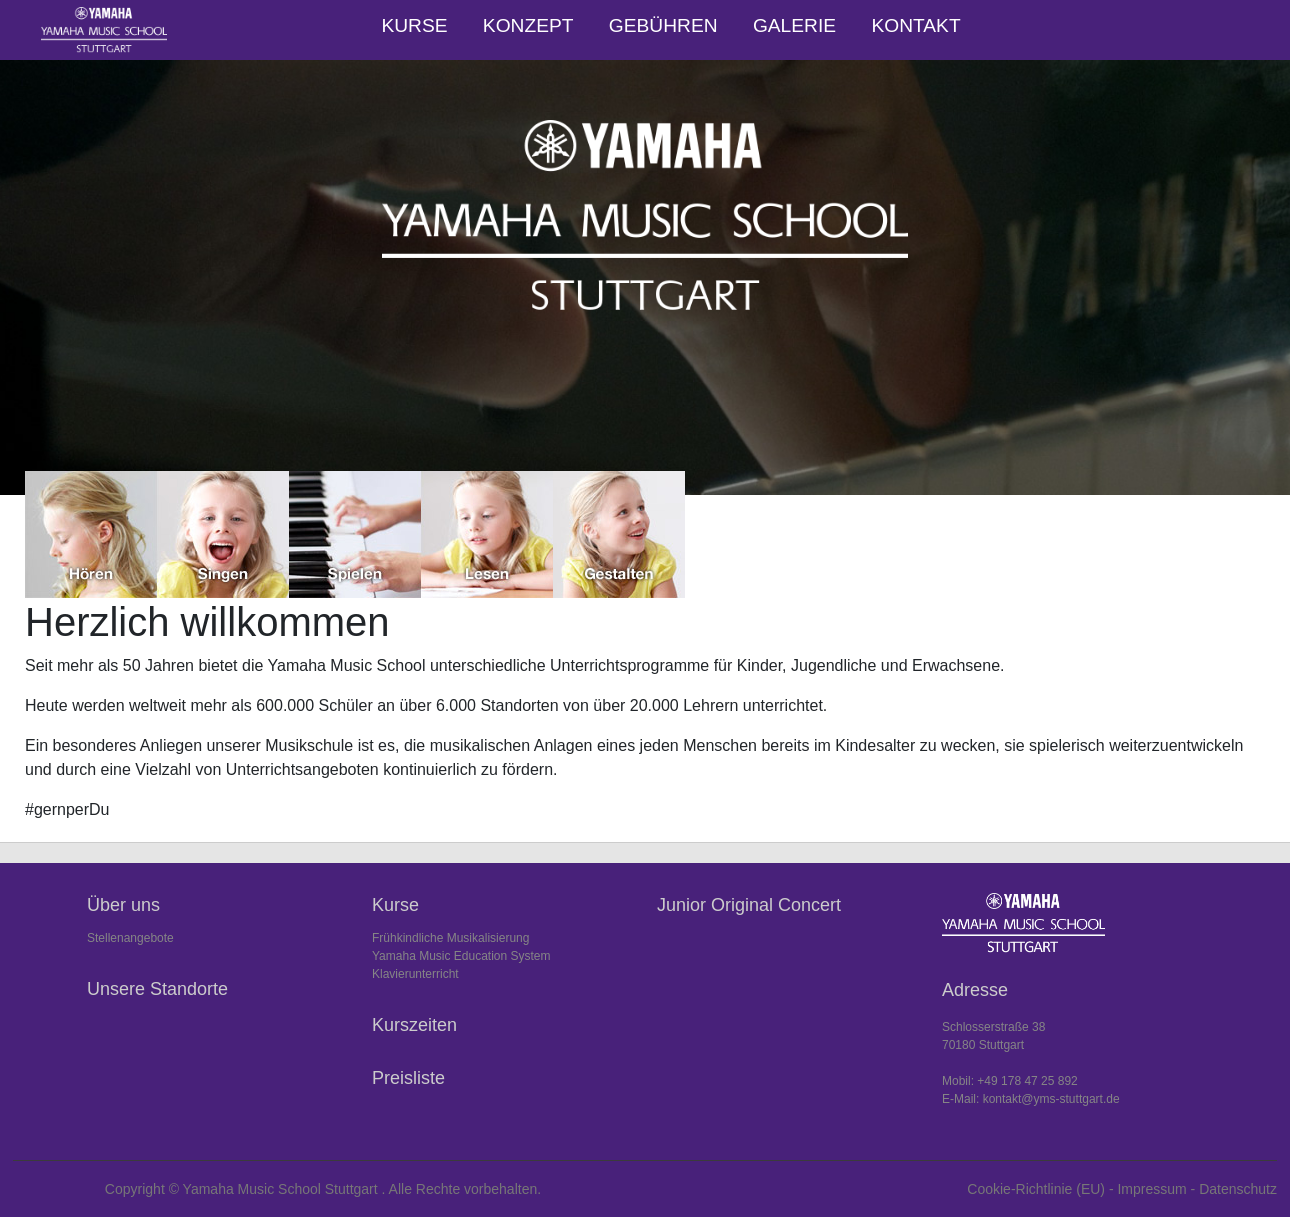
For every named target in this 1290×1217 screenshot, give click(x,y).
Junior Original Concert (749, 905)
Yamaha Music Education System (461, 956)
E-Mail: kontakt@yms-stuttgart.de (1031, 1099)
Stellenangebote (130, 938)
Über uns (123, 905)
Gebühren (663, 25)
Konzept (528, 25)
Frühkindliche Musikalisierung (450, 938)
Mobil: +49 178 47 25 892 (1010, 1081)
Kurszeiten (414, 1025)
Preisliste (408, 1078)
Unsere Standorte (157, 989)
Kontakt (915, 25)
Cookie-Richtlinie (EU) (1036, 1189)
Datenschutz (1238, 1189)
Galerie (794, 25)
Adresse (975, 990)
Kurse (414, 25)
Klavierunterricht (415, 974)
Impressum (1151, 1189)
